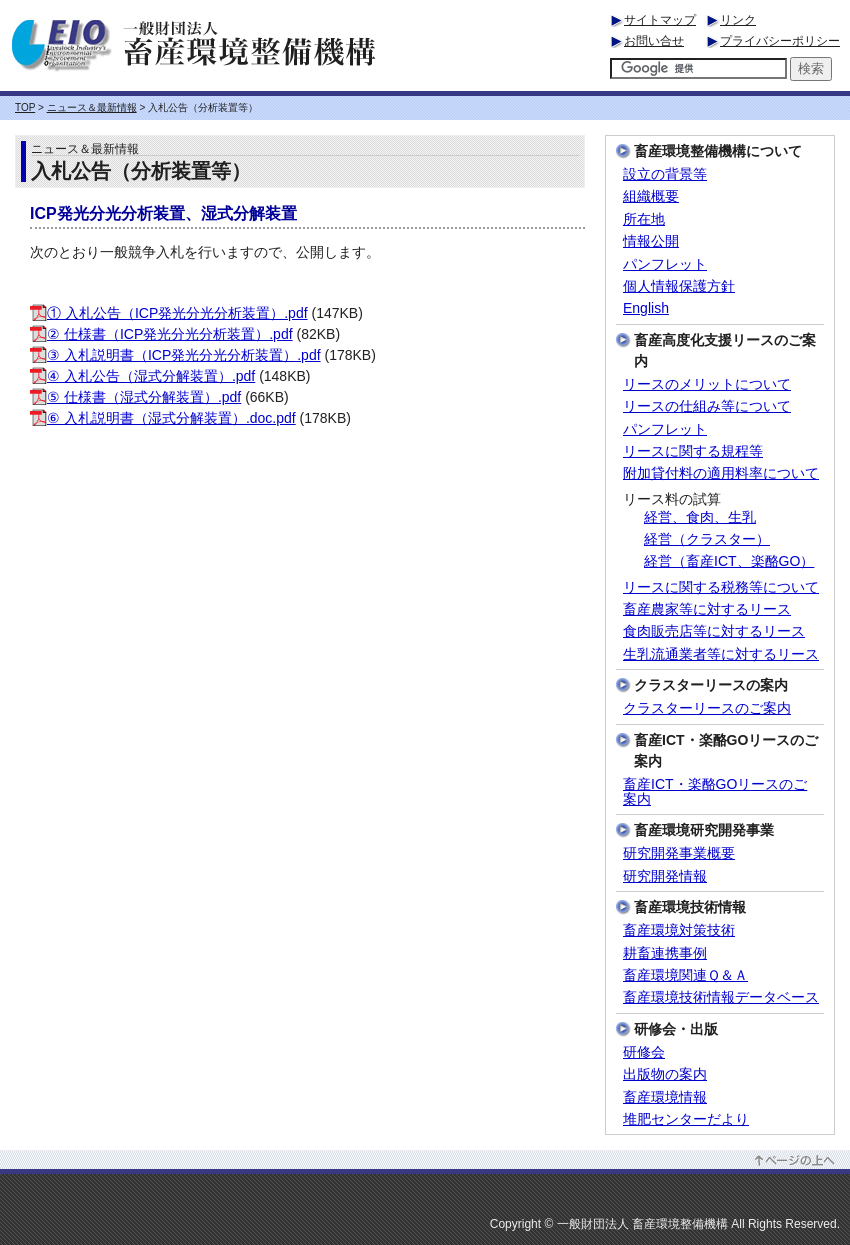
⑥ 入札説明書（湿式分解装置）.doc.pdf (163, 418)
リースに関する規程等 (693, 451)
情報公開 (651, 241)
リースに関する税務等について (721, 587)
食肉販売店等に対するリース (714, 631)
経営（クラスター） (707, 539)
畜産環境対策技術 (679, 930)
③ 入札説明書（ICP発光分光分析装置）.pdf (175, 355)
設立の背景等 (665, 174)
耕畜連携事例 (665, 953)
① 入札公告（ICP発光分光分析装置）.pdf (169, 313)
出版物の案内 (665, 1074)
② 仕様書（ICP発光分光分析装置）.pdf (161, 334)
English (646, 308)
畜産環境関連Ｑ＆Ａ (685, 975)
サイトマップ (660, 20)
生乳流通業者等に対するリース (721, 654)
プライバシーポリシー (780, 41)
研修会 (644, 1052)
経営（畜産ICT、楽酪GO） (729, 561)
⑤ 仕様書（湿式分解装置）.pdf (135, 397)
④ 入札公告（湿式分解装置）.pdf (142, 376)
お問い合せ (654, 41)
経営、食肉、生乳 (700, 517)
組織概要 (651, 196)
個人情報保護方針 (679, 286)
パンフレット (665, 264)
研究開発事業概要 (679, 853)
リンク (738, 20)
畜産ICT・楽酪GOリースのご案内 (715, 792)
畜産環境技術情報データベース (721, 997)
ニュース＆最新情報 (92, 107)
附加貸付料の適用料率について (721, 473)
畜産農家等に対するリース (707, 609)
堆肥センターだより (686, 1119)
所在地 (644, 219)
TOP (25, 107)
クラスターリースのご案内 (707, 708)
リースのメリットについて (707, 384)
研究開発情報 (665, 876)
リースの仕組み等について (707, 406)
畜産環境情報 (665, 1097)
